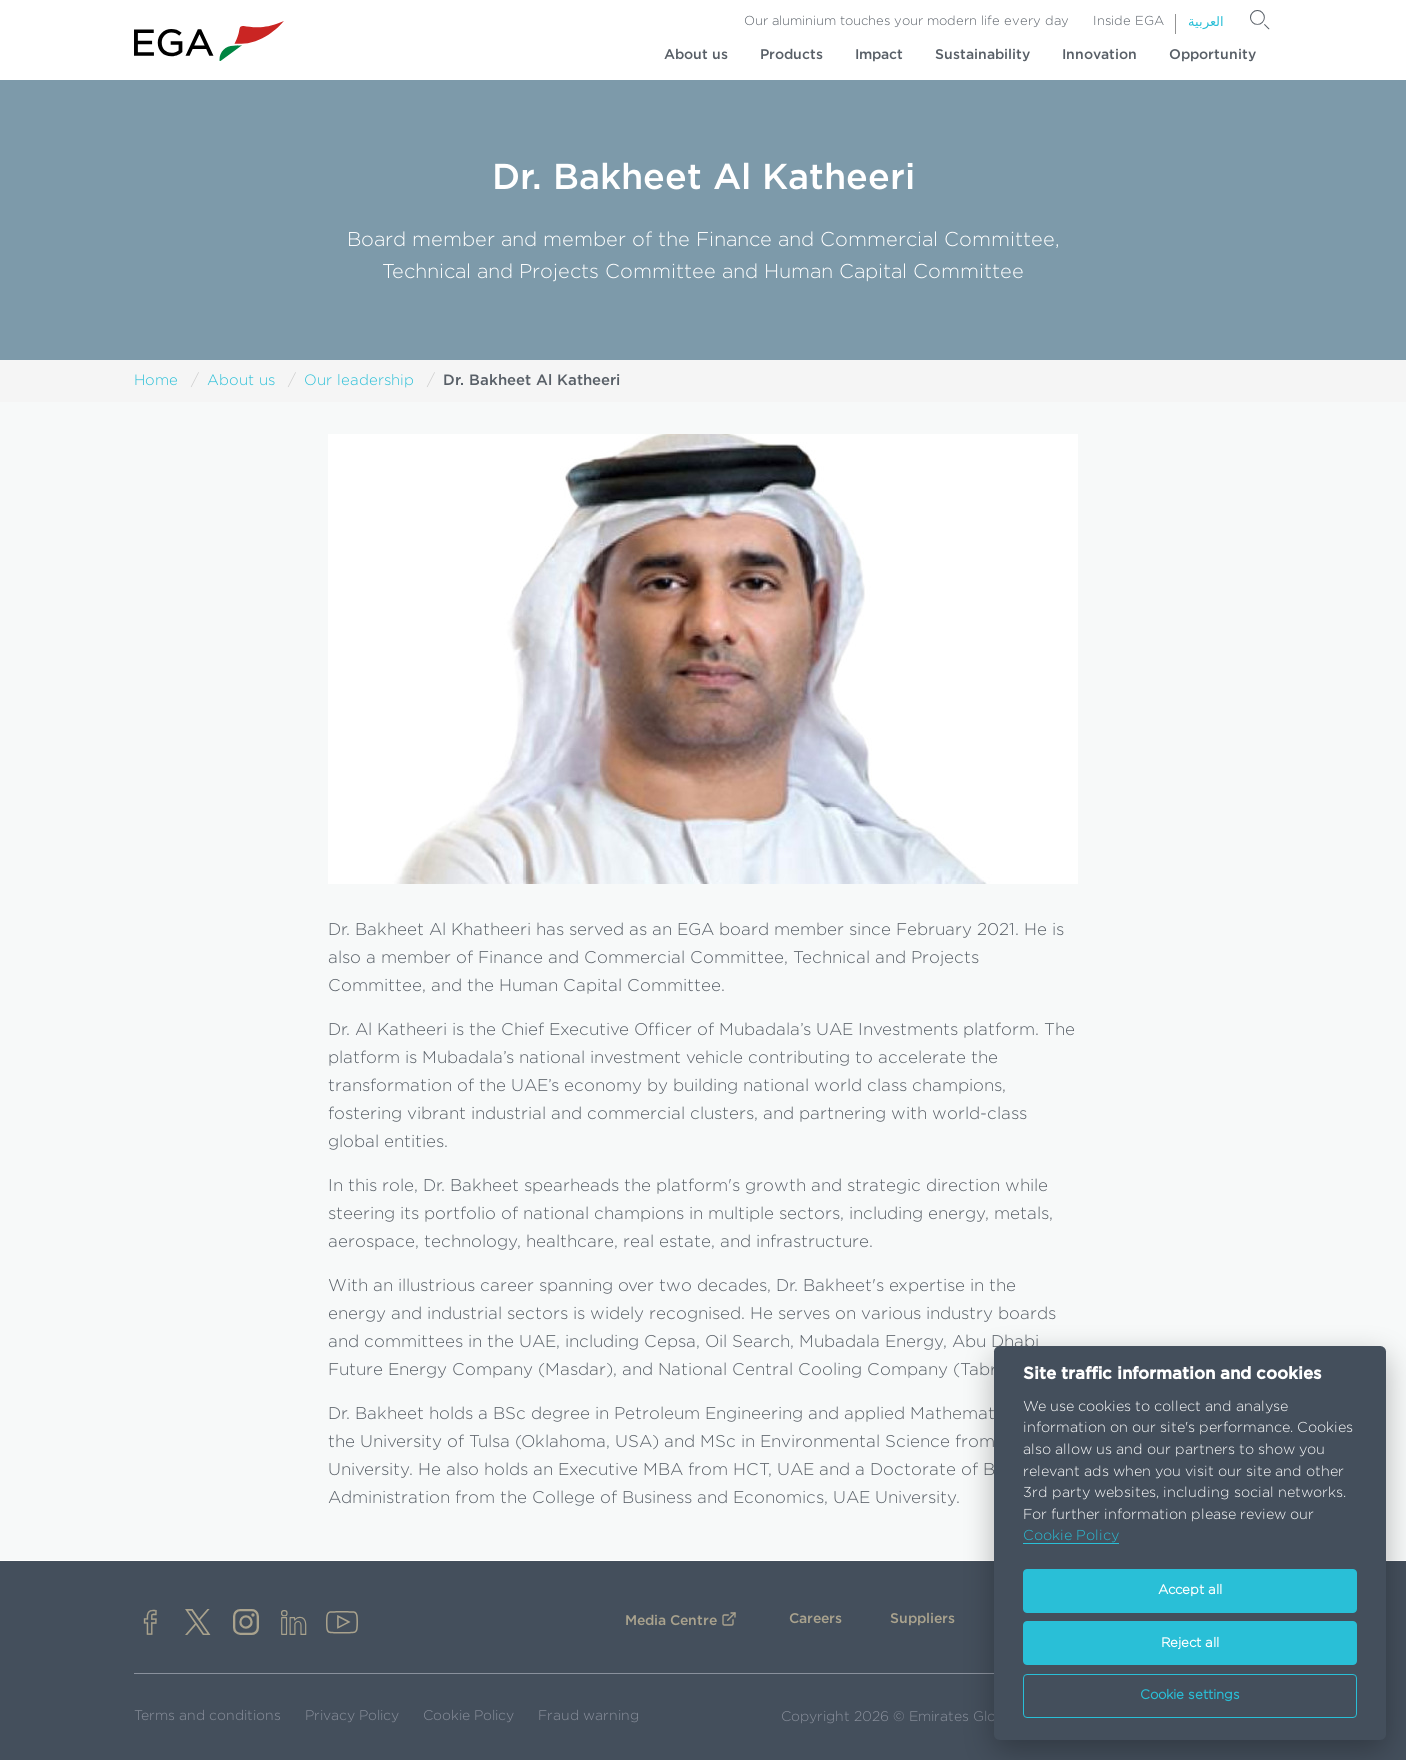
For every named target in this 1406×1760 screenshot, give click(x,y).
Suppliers (922, 1619)
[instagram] (246, 1624)
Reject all (1190, 1643)
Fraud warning (588, 1716)
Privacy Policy (352, 1716)
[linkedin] (294, 1624)
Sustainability (982, 55)
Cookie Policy (468, 1716)
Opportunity (1212, 55)
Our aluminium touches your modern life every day (906, 21)
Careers (815, 1619)
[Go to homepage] (209, 41)
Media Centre (671, 1621)
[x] (198, 1624)
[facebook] (150, 1624)
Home (156, 380)
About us (696, 55)
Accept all (1190, 1590)
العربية (1206, 22)
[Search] (1260, 20)
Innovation (1099, 55)
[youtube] (342, 1624)
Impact (879, 55)
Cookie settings (1190, 1695)
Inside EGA (1128, 21)
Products (791, 55)
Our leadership (359, 380)
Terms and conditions (207, 1716)
